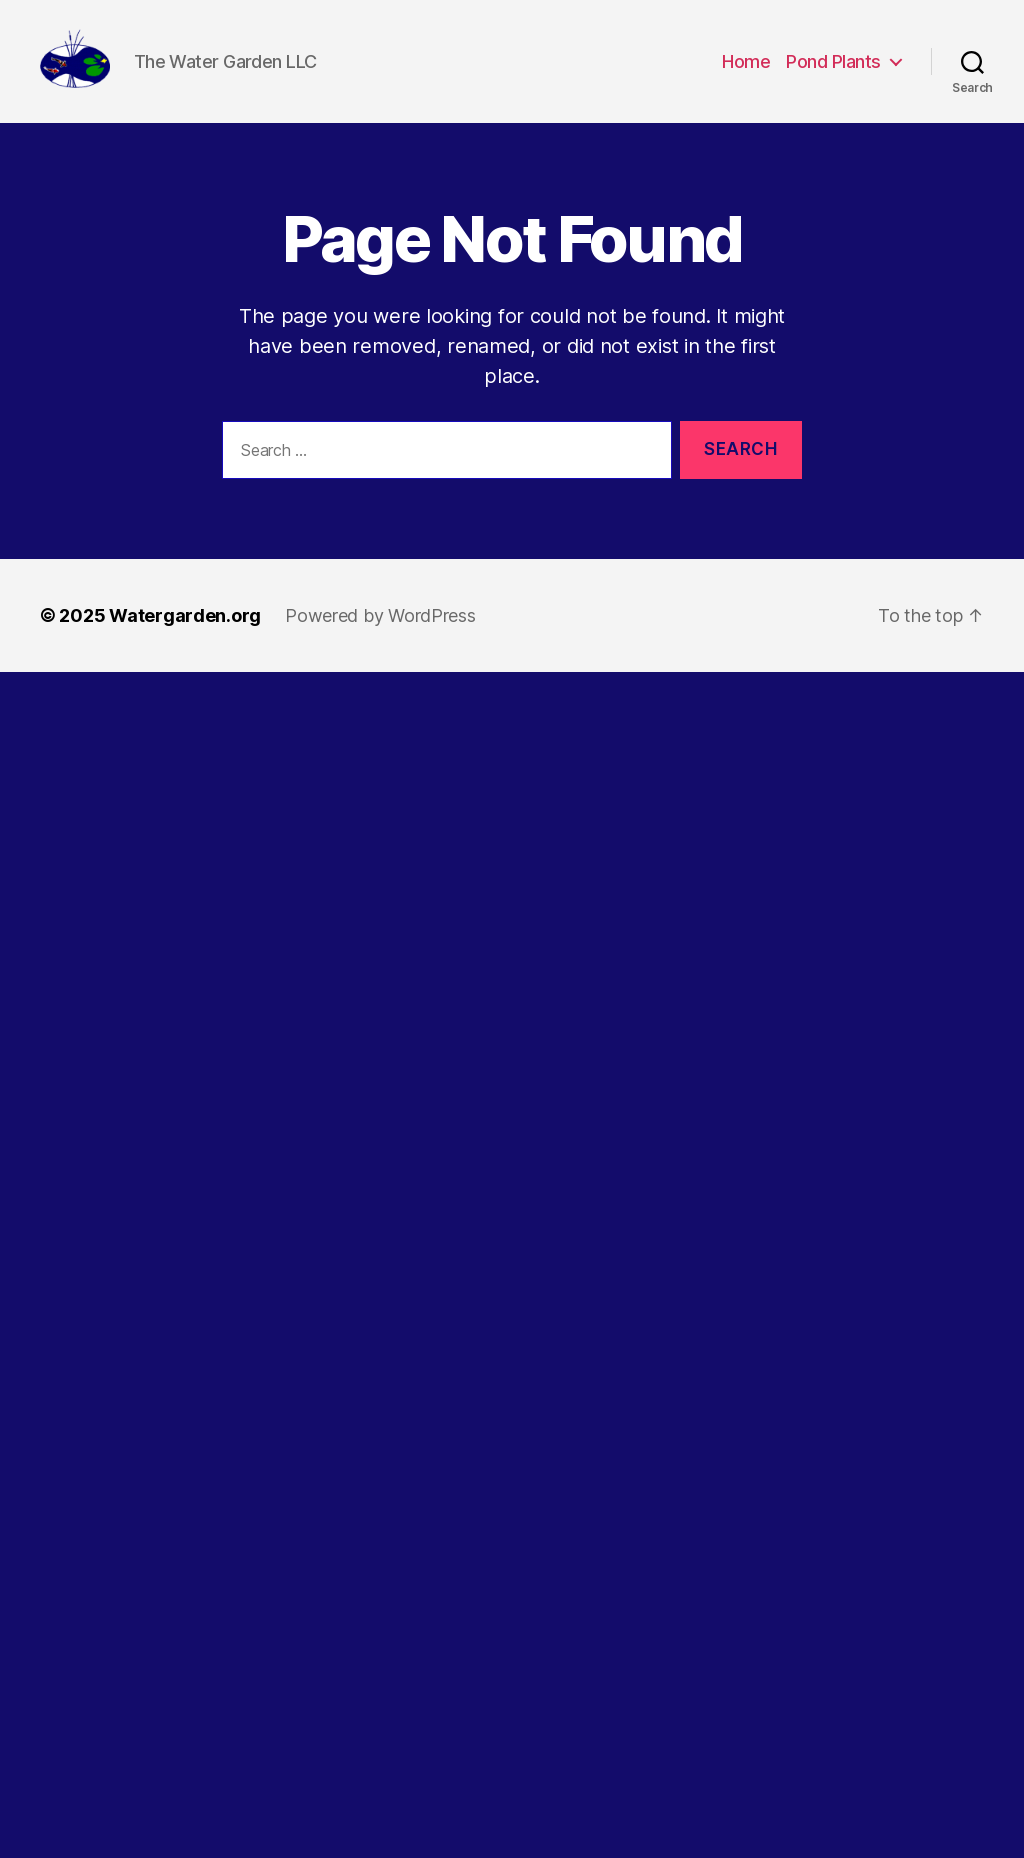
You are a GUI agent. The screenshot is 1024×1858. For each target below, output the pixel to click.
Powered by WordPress (380, 638)
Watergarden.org (185, 638)
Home (746, 72)
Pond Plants (833, 72)
